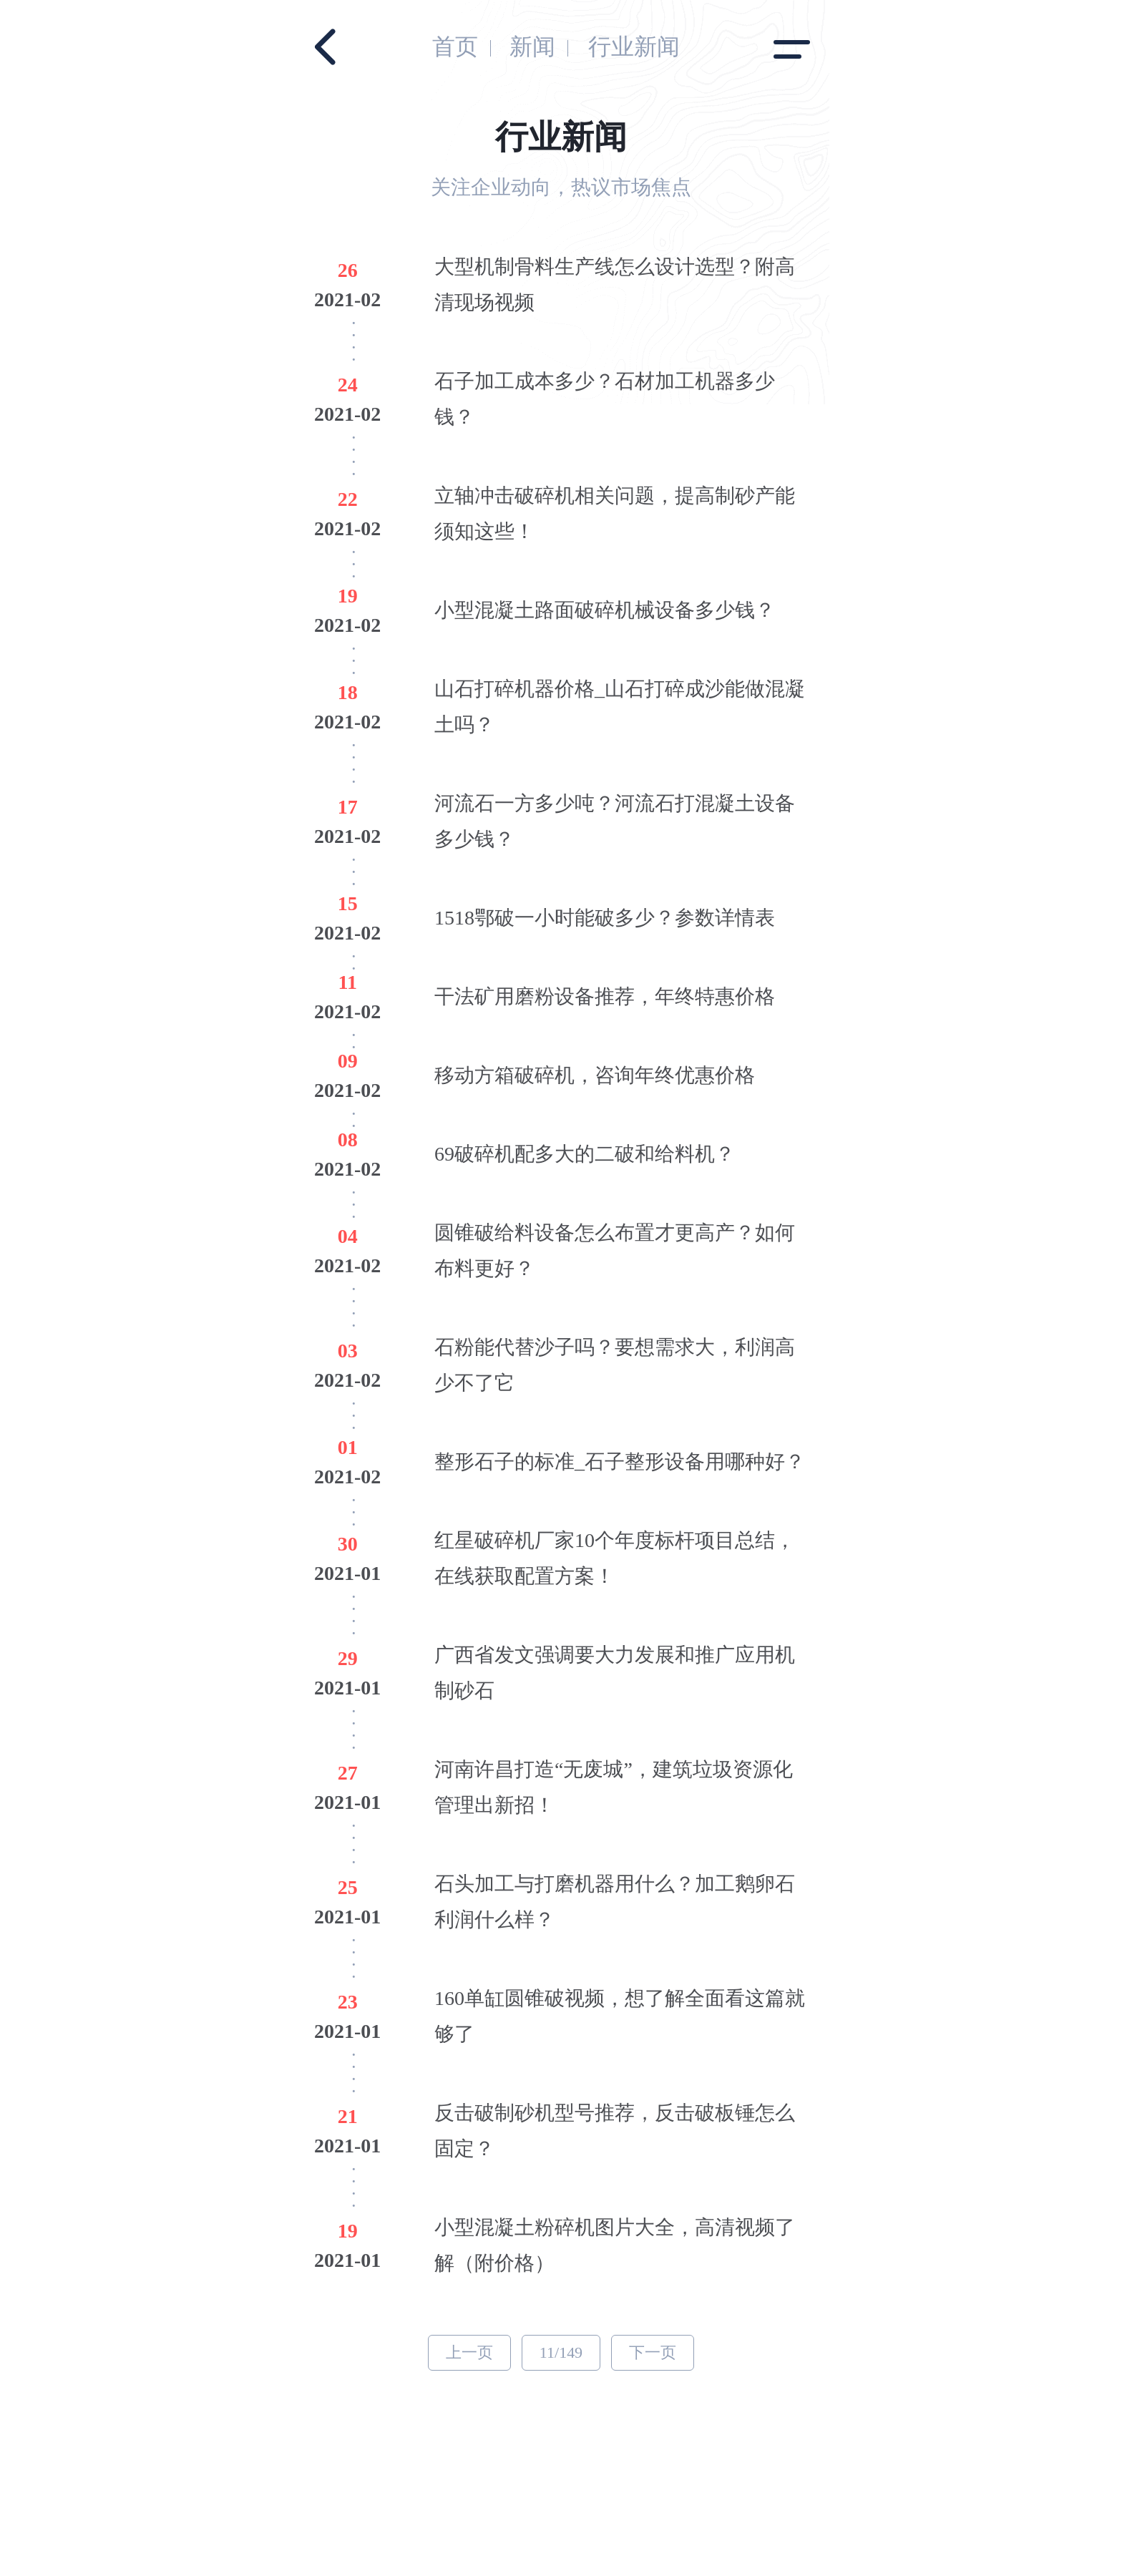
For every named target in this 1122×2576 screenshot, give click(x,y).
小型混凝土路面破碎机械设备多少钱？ (604, 610)
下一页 (652, 2352)
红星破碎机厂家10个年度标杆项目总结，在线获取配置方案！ (614, 1558)
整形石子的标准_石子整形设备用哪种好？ (619, 1461)
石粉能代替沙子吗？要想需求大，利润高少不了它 (614, 1365)
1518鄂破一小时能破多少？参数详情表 (604, 918)
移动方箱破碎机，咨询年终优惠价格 (594, 1075)
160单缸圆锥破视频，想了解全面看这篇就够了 (619, 2016)
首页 (455, 46)
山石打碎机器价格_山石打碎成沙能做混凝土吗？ (619, 707)
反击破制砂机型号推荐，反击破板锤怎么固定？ (614, 2131)
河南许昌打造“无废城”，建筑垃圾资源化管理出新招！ (613, 1787)
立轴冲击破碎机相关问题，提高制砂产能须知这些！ (614, 513)
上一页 (469, 2352)
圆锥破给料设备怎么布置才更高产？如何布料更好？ (614, 1250)
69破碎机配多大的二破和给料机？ (584, 1154)
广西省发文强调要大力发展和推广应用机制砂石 (614, 1673)
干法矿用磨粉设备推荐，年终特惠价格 (604, 996)
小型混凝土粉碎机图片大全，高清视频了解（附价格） (614, 2245)
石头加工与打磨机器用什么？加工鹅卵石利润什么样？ (614, 1902)
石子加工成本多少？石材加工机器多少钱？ (604, 399)
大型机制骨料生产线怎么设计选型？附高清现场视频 (614, 284)
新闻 (532, 46)
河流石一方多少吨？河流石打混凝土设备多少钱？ (614, 821)
